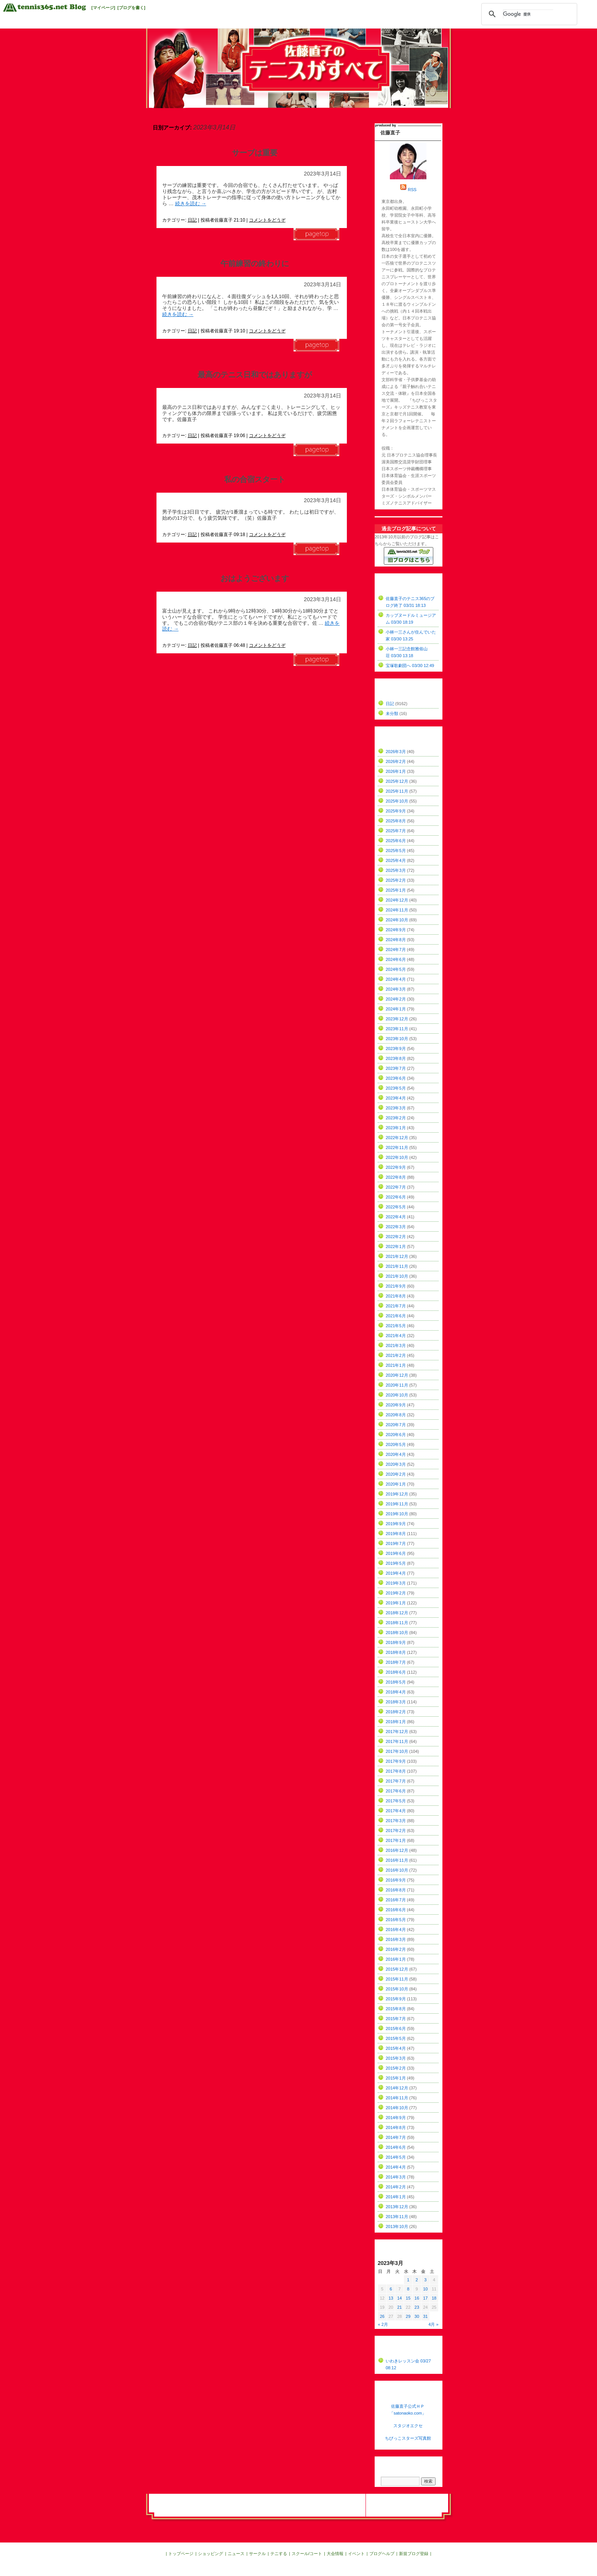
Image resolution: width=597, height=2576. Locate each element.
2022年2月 (396, 1236)
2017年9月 (396, 1761)
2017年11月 (397, 1741)
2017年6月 (396, 1791)
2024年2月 (396, 999)
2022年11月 (397, 1147)
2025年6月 (396, 840)
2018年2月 (396, 1711)
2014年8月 (396, 2127)
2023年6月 (396, 1078)
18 (434, 2298)
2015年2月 (396, 2068)
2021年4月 (396, 1335)
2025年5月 (396, 850)
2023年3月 (396, 1108)
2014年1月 (396, 2197)
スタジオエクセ (408, 2425)
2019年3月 (396, 1583)
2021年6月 (396, 1316)
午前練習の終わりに (254, 263)
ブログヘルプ (381, 2553)
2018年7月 (396, 1662)
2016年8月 (396, 1890)
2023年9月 (396, 1048)
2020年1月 (396, 1484)
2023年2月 (396, 1118)
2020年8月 (396, 1414)
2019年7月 (396, 1543)
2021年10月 (397, 1276)
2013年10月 (397, 2226)
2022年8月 (396, 1177)
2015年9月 (396, 1999)
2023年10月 (397, 1038)
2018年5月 (396, 1682)
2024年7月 (396, 949)
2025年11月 (397, 791)
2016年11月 (397, 1860)
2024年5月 (396, 969)
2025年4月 (396, 860)
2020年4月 (396, 1454)
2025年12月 (397, 781)
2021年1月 (396, 1365)
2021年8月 (396, 1296)
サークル (257, 2553)
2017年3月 (396, 1820)
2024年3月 (396, 989)
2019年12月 (397, 1494)
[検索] (528, 14)
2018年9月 (396, 1642)
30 (417, 2316)
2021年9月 (396, 1286)
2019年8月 (396, 1533)
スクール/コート (307, 2553)
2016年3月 (396, 1939)
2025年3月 (396, 870)
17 (425, 2298)
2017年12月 (397, 1731)
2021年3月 (396, 1345)
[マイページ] (103, 7)
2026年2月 (396, 761)
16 (417, 2298)
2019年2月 (396, 1593)
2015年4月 (396, 2048)
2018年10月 (397, 1632)
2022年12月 (397, 1137)
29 (408, 2316)
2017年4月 (396, 1810)
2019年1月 (396, 1603)
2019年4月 (396, 1573)
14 (399, 2298)
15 (408, 2298)
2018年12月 (397, 1612)
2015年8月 (396, 2008)
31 (425, 2316)
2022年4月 (396, 1217)
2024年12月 (397, 900)
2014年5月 (396, 2157)
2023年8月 (396, 1058)
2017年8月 (396, 1771)
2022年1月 (396, 1246)
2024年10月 (397, 920)
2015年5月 (396, 2038)
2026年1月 (396, 771)
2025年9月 (396, 811)
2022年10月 (397, 1157)
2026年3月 (396, 751)
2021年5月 (396, 1325)
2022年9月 (396, 1167)
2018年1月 (396, 1721)
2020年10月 (397, 1395)
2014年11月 (397, 2098)
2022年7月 (396, 1187)
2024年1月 (396, 1009)
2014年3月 (396, 2177)
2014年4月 (396, 2167)
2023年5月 (396, 1088)
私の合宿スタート (254, 479)
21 (399, 2307)
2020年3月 (396, 1464)
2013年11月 (397, 2216)
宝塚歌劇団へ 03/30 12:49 (410, 665)
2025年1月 (396, 890)
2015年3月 (396, 2058)
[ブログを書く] (131, 7)
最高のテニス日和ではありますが (255, 374)
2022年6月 (396, 1197)
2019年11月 (397, 1504)
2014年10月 (397, 2107)
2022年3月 (396, 1226)
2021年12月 (397, 1256)
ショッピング (210, 2553)
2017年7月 (396, 1781)
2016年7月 (396, 1900)
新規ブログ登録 (413, 2553)
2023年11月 (397, 1028)
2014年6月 (396, 2147)
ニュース (236, 2553)
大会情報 (335, 2553)
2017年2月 (396, 1830)
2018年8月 (396, 1652)
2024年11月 (397, 910)
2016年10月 (397, 1870)
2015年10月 (397, 1989)
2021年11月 (397, 1266)
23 (417, 2307)
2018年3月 (396, 1702)
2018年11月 (397, 1622)
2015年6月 (396, 2028)
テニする (278, 2553)
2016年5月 (396, 1919)
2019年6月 (396, 1553)
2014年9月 (396, 2117)
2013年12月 (397, 2206)
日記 (192, 220)
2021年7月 (396, 1306)
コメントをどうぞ (267, 220)
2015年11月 (397, 1979)
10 (425, 2289)
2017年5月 (396, 1801)
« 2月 (383, 2324)
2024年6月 (396, 959)
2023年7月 (396, 1068)
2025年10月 (397, 801)
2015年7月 (396, 2018)
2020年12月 (397, 1375)
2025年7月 (396, 830)
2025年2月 (396, 880)
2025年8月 (396, 821)
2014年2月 (396, 2187)
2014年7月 (396, 2137)
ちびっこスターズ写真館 (408, 2438)
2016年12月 (397, 1850)
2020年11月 (397, 1385)
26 (382, 2316)
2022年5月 (396, 1207)
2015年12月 (397, 1969)
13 (390, 2298)
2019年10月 (397, 1513)
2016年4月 (396, 1929)
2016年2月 (396, 1949)
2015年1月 (396, 2078)
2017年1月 (396, 1840)
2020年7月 (396, 1424)
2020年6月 (396, 1434)
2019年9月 (396, 1523)
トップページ (180, 2553)
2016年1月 (396, 1959)
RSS (412, 189)
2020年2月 (396, 1474)
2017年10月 (397, 1751)
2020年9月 (396, 1405)
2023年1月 (396, 1127)
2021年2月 (396, 1355)
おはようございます (254, 578)
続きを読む (190, 203)
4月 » (433, 2324)
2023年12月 (397, 1019)
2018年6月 (396, 1672)
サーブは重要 (255, 152)
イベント (356, 2553)
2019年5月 (396, 1563)
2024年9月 (396, 929)
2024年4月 (396, 979)
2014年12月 (397, 2088)
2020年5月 (396, 1444)
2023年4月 (396, 1098)
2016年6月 (396, 1909)
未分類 (392, 713)
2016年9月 (396, 1880)
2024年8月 (396, 939)
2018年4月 (396, 1692)
